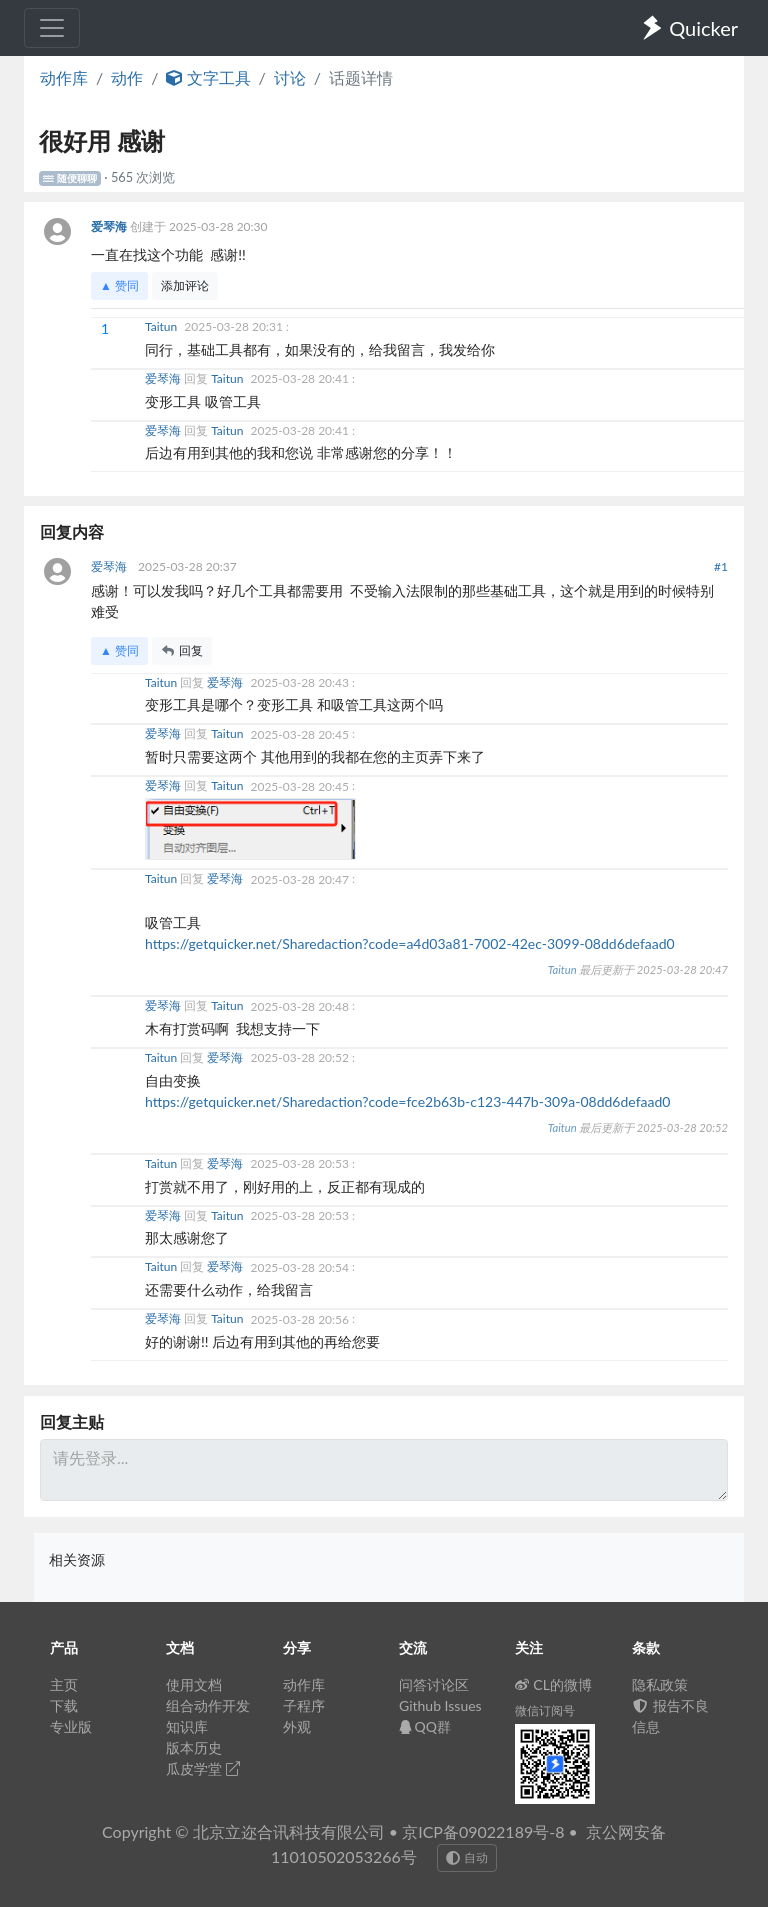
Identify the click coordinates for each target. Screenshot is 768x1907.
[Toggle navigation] (52, 28)
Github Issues (440, 1705)
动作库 (64, 77)
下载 (64, 1705)
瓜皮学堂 (203, 1768)
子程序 (304, 1705)
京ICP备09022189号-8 (483, 1831)
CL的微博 (553, 1684)
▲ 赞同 (119, 285)
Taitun (162, 326)
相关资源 (77, 1559)
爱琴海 (110, 226)
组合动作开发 (208, 1705)
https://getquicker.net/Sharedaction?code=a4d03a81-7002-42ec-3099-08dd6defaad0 (410, 943)
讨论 (290, 77)
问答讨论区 (434, 1684)
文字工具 (208, 77)
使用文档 (194, 1684)
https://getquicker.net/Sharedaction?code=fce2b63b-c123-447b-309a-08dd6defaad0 (407, 1101)
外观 (297, 1726)
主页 (64, 1684)
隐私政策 (660, 1684)
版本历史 (194, 1747)
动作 (127, 77)
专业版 (71, 1726)
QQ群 (425, 1726)
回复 (182, 650)
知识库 (187, 1726)
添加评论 (185, 285)
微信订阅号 (545, 1710)
